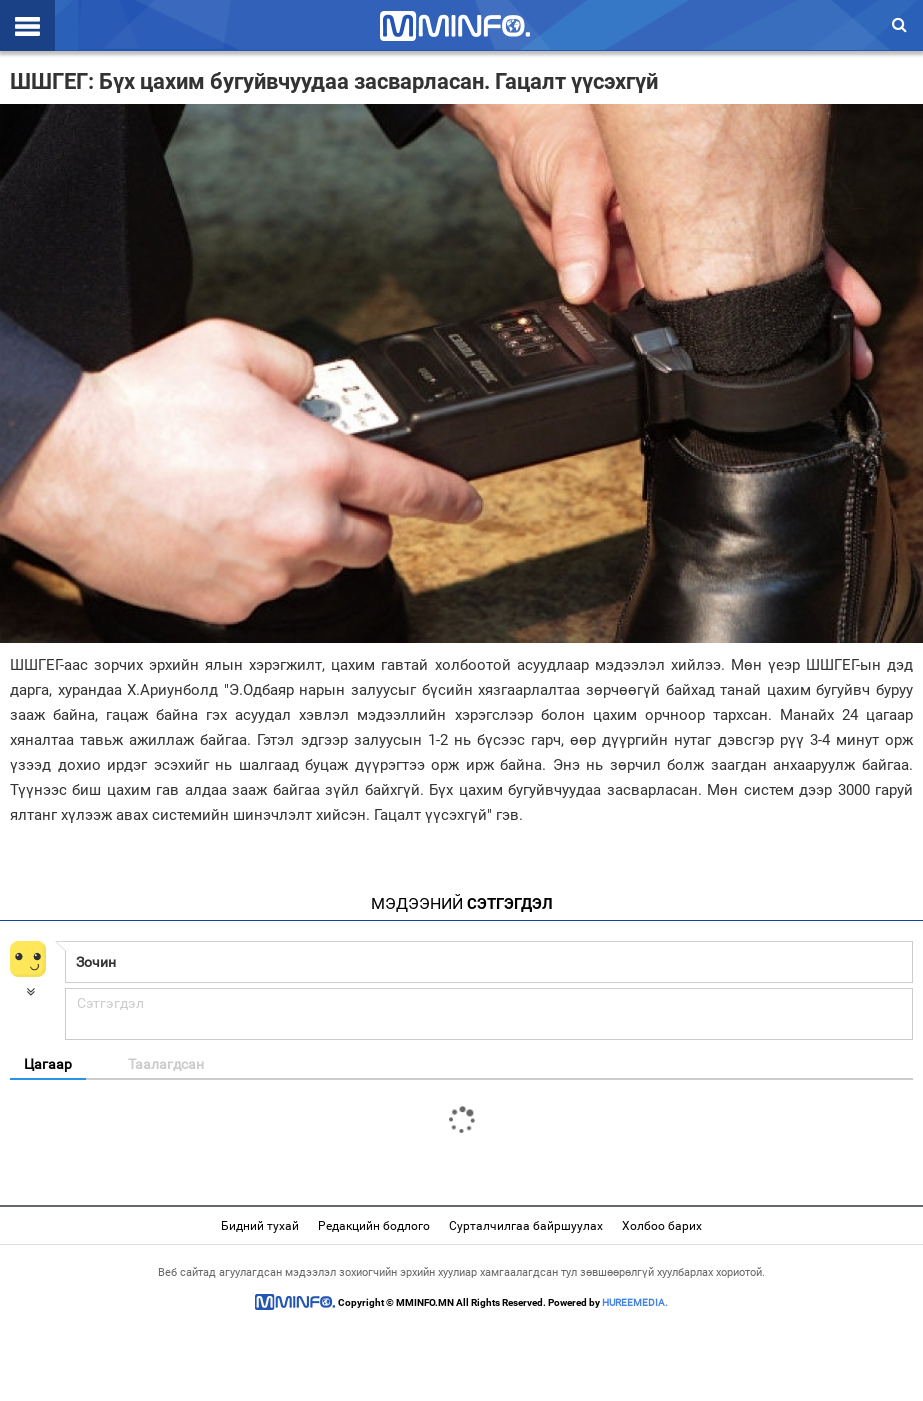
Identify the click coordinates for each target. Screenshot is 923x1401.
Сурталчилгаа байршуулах (526, 1226)
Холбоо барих (662, 1226)
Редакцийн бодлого (374, 1226)
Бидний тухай (260, 1226)
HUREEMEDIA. (635, 1302)
